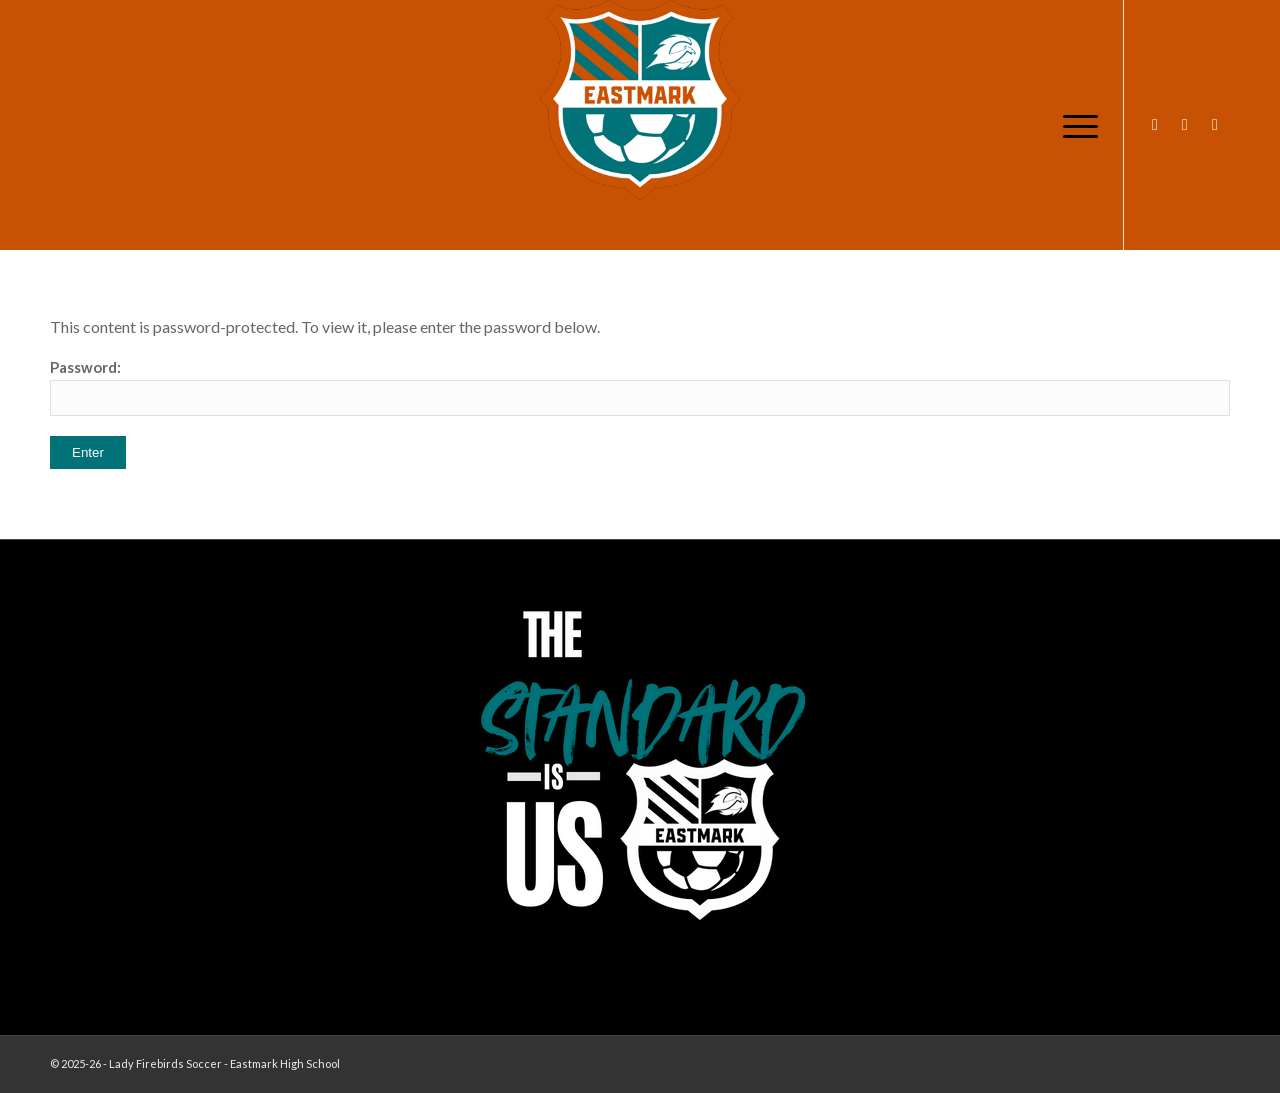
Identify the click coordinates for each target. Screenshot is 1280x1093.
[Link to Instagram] (1155, 124)
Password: (640, 387)
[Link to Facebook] (1185, 124)
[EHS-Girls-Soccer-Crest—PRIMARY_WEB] (640, 100)
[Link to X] (1215, 124)
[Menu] (1074, 125)
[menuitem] (1074, 125)
